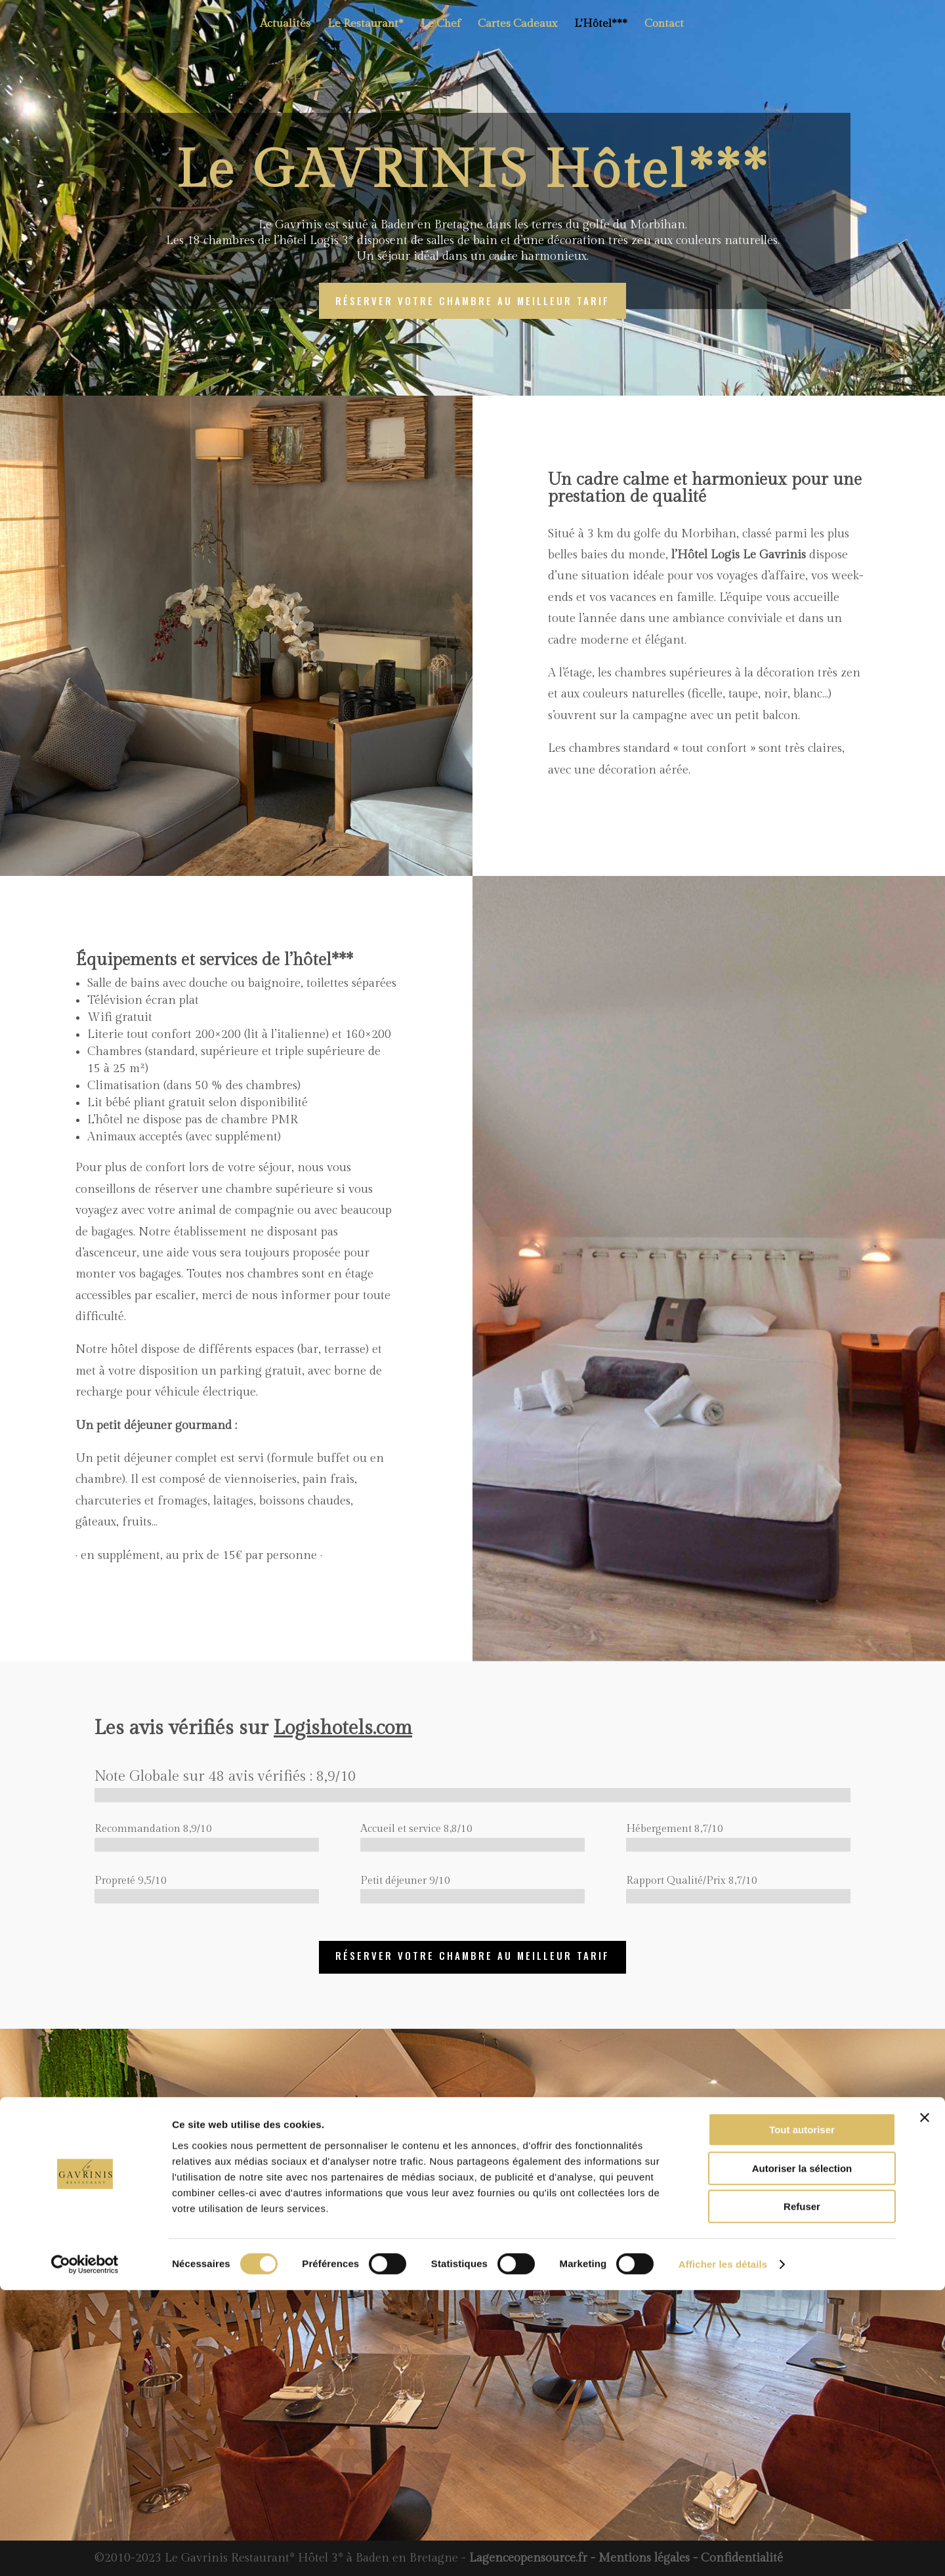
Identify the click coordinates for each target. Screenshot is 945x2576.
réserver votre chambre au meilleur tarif (472, 300)
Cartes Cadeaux (517, 27)
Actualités (285, 27)
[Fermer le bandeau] (924, 2403)
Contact (664, 27)
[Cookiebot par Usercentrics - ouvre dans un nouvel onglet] (85, 2550)
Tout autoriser (802, 2415)
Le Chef (441, 27)
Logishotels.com (343, 1728)
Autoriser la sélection (802, 2454)
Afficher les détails (723, 2550)
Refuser (802, 2492)
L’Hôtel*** (600, 27)
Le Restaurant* (365, 27)
